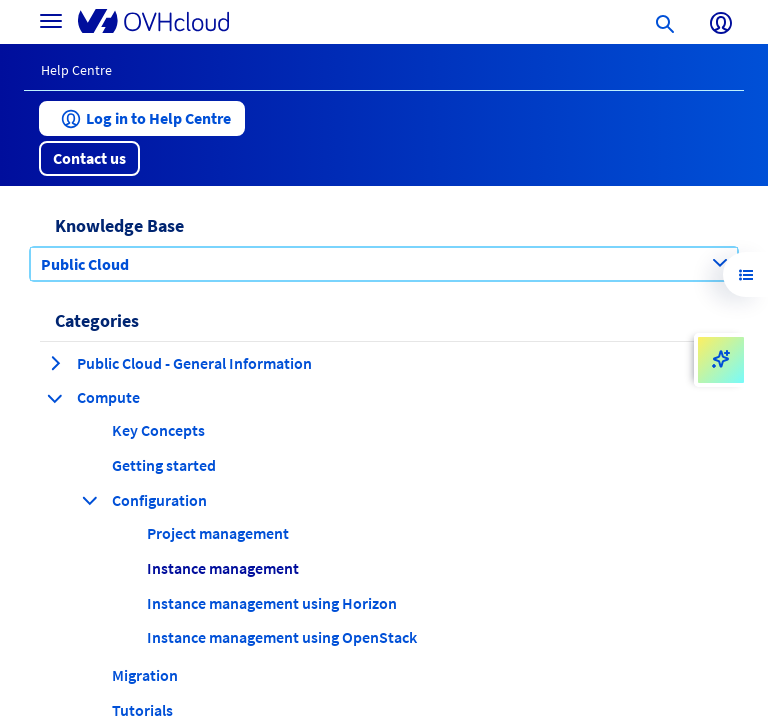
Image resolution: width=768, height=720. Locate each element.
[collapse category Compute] (55, 398)
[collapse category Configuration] (90, 500)
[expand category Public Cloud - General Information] (55, 363)
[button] (142, 118)
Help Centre (76, 70)
